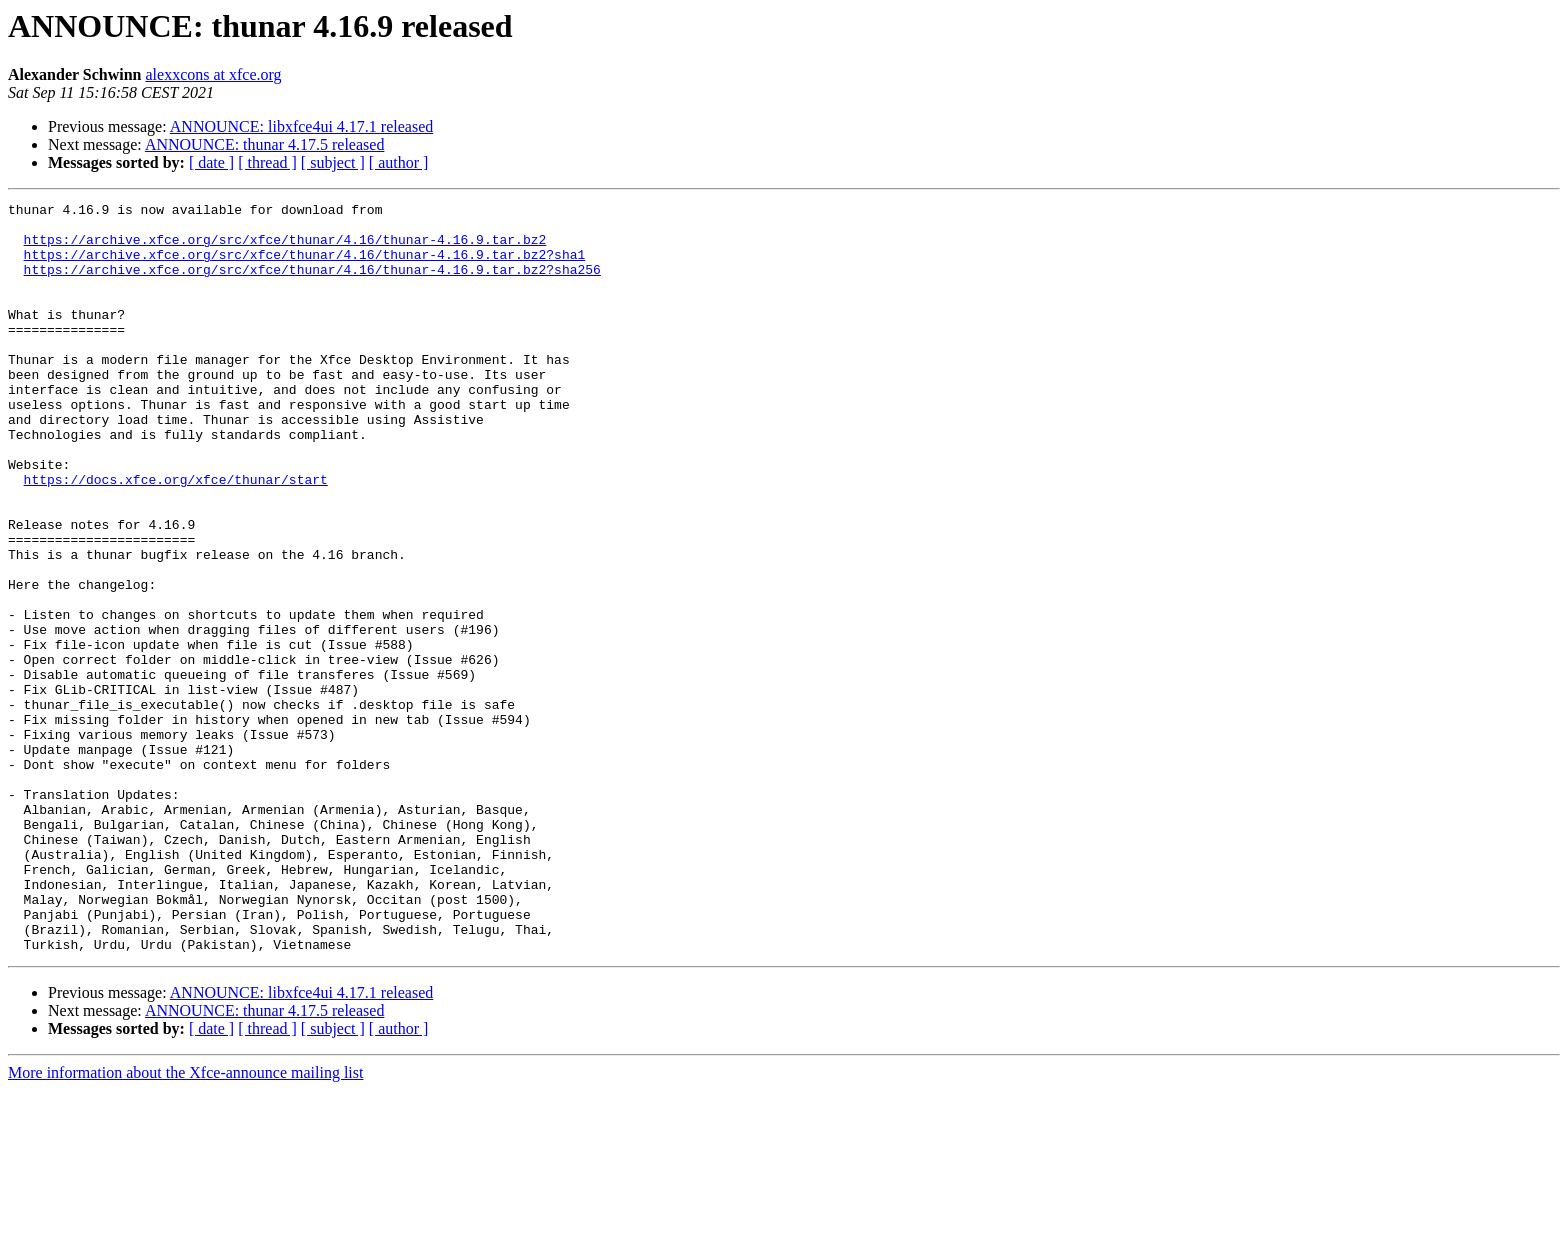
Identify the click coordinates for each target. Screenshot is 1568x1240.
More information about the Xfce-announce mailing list (185, 1222)
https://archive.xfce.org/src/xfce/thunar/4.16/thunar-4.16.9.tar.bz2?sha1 (305, 266)
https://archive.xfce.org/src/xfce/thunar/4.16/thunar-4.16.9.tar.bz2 (285, 248)
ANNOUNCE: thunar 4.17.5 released (265, 144)
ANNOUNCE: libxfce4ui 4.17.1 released (302, 126)
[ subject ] (333, 162)
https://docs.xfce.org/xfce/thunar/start (176, 536)
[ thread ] (267, 162)
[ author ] (399, 162)
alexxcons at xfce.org (214, 74)
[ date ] (211, 162)
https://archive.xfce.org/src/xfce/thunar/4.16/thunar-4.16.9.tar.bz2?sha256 (312, 284)
